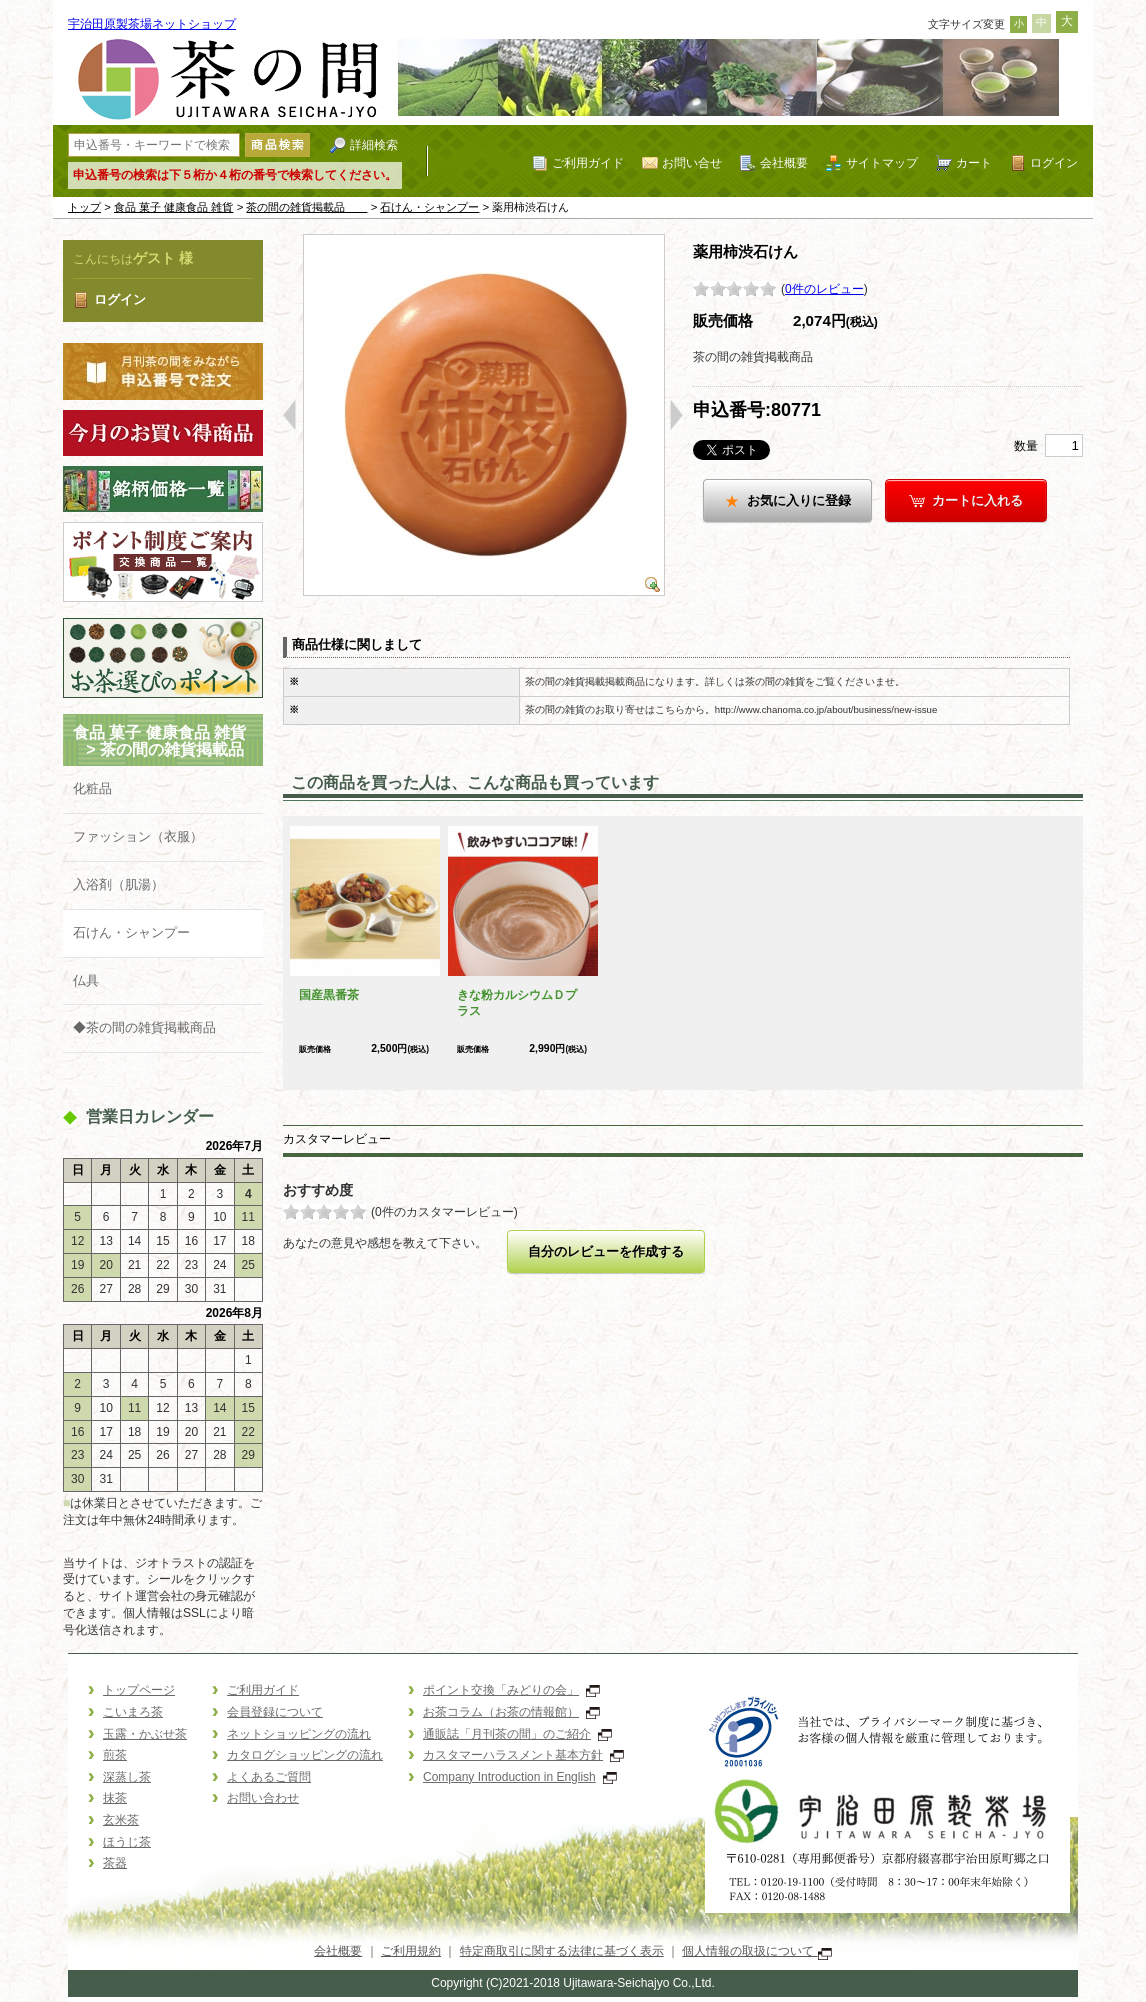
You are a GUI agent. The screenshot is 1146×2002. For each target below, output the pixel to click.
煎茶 (115, 1755)
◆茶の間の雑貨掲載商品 (144, 1027)
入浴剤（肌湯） (118, 884)
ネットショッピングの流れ (299, 1734)
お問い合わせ (263, 1798)
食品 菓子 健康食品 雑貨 (174, 207)
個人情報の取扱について (756, 1951)
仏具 (86, 980)
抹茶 (115, 1798)
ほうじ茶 (127, 1842)
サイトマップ (882, 162)
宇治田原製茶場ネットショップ (152, 24)
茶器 (115, 1863)
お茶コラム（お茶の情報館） (511, 1712)
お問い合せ (692, 162)
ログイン (1054, 162)
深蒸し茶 (127, 1777)
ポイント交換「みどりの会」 (511, 1690)
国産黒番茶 (329, 995)
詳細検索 (374, 144)
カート (974, 162)
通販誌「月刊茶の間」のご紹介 (517, 1734)
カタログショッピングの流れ (305, 1755)
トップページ (139, 1690)
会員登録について (275, 1712)
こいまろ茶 (133, 1712)
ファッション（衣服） (138, 836)
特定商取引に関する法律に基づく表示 (562, 1951)
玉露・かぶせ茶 (145, 1734)
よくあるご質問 (269, 1777)
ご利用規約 (411, 1951)
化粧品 (92, 788)
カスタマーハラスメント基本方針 (523, 1755)
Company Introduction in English (520, 1777)
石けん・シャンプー (429, 207)
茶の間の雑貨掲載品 (306, 207)
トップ (84, 207)
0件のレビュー (824, 289)
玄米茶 (121, 1820)
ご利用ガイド (588, 162)
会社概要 (784, 162)
